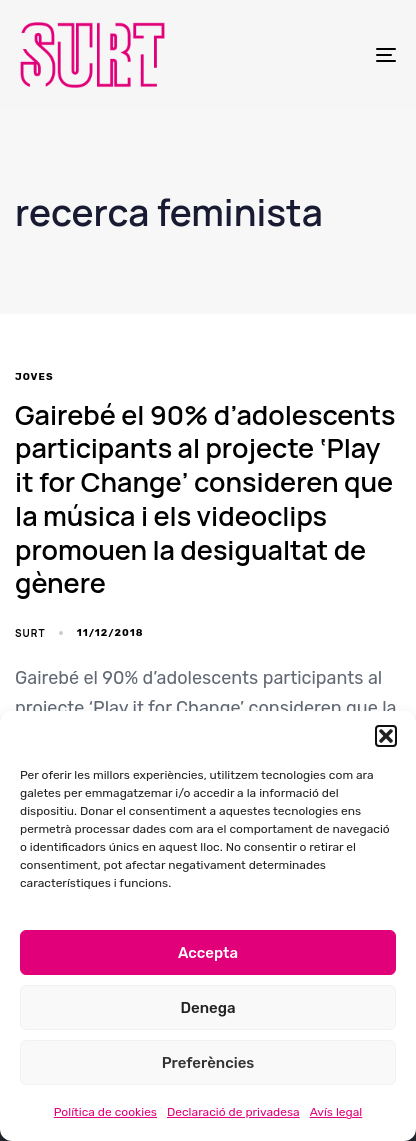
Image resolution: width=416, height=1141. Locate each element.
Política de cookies (105, 1112)
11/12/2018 (110, 633)
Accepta (208, 953)
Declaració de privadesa (233, 1112)
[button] (386, 736)
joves (34, 377)
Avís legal (336, 1112)
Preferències (208, 1063)
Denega (207, 1008)
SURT (30, 633)
